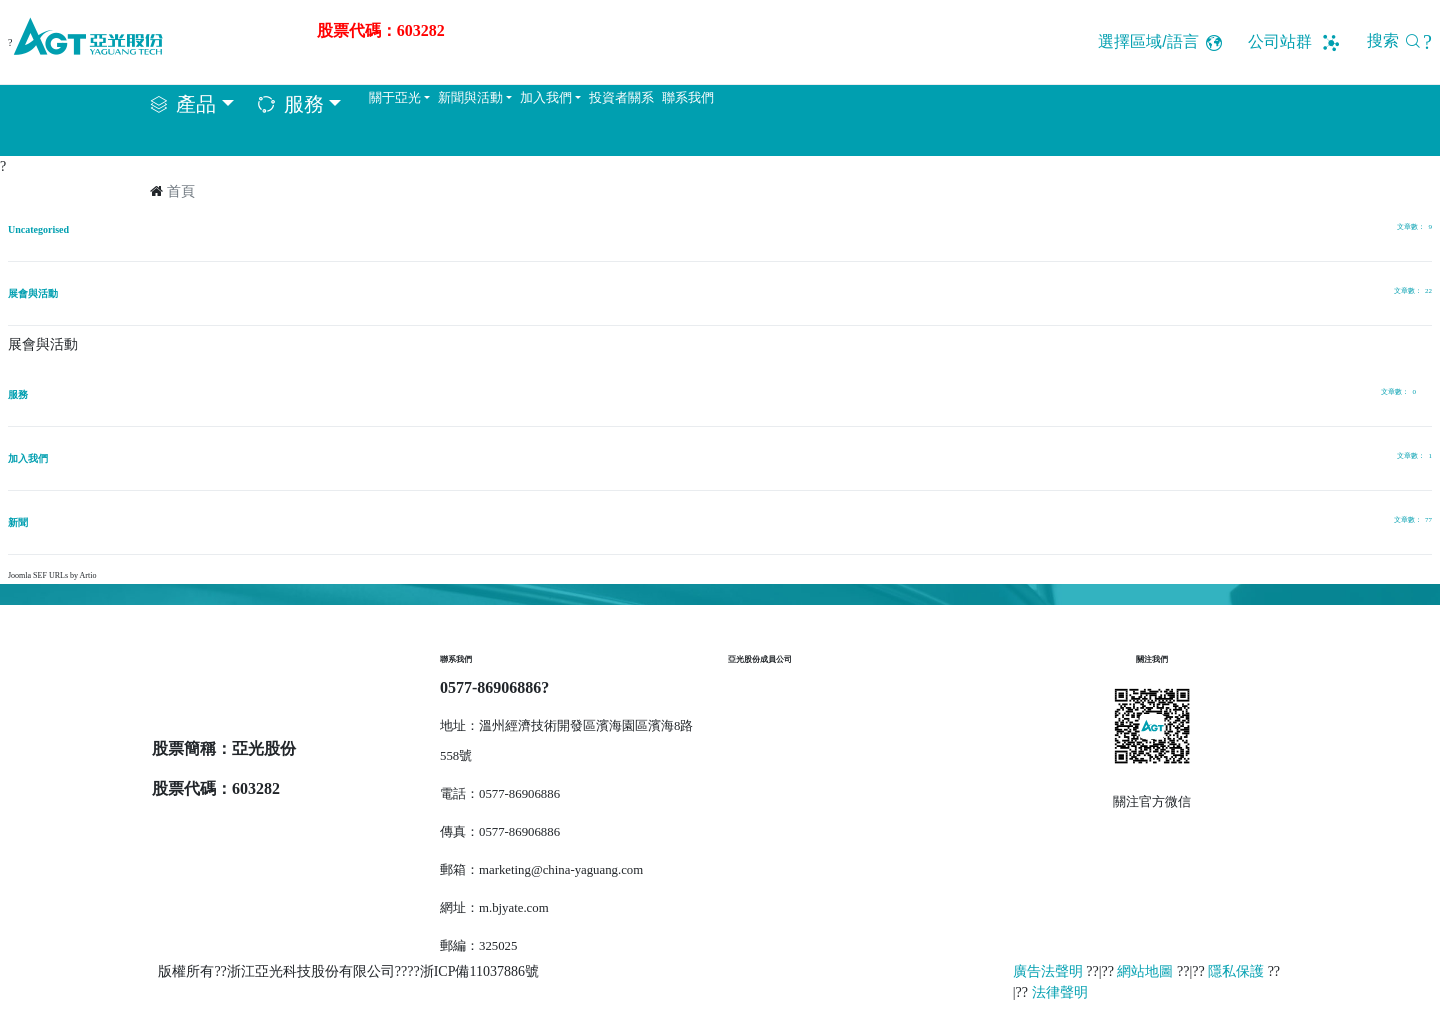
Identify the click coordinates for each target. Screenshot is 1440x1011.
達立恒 (755, 732)
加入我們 (28, 458)
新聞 (18, 522)
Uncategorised (38, 229)
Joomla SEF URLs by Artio (52, 575)
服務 (18, 394)
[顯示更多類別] (1424, 395)
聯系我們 (688, 98)
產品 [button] (196, 103)
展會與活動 (33, 293)
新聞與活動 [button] (470, 98)
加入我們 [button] (546, 98)
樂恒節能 (762, 698)
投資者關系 (621, 98)
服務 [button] (304, 103)
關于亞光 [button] (395, 98)
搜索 (1399, 40)
